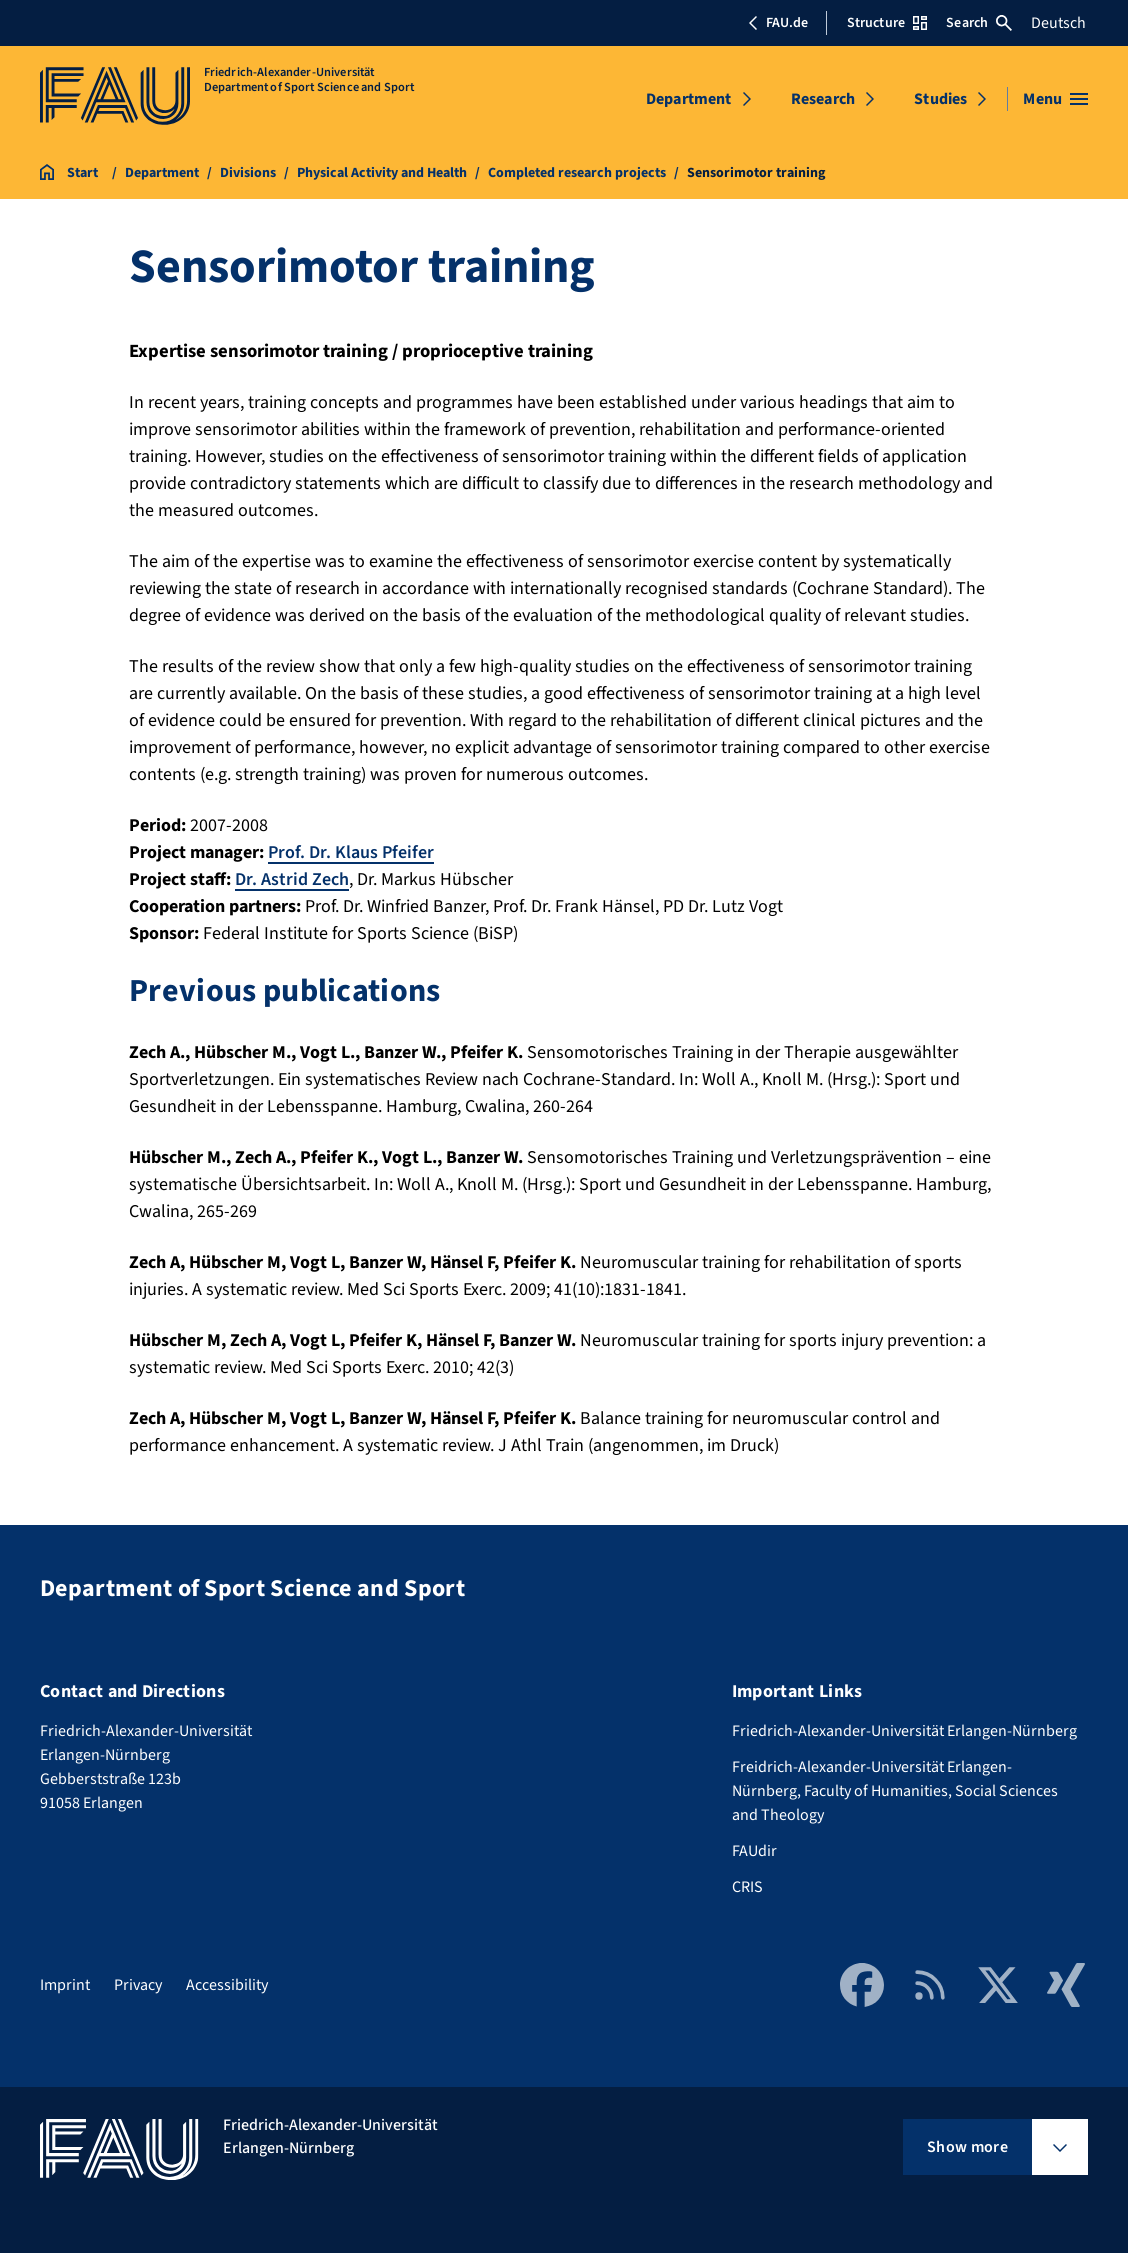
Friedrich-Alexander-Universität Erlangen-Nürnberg (904, 1731)
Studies (940, 99)
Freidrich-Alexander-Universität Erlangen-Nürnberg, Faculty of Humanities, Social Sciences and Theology (895, 1791)
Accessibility (227, 1985)
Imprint (65, 1985)
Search (979, 23)
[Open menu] (1055, 99)
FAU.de (778, 23)
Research (823, 99)
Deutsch (1058, 23)
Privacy (138, 1985)
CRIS (747, 1887)
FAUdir (754, 1851)
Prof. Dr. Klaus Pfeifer (351, 852)
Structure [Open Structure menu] (887, 23)
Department (689, 99)
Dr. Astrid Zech (292, 879)
